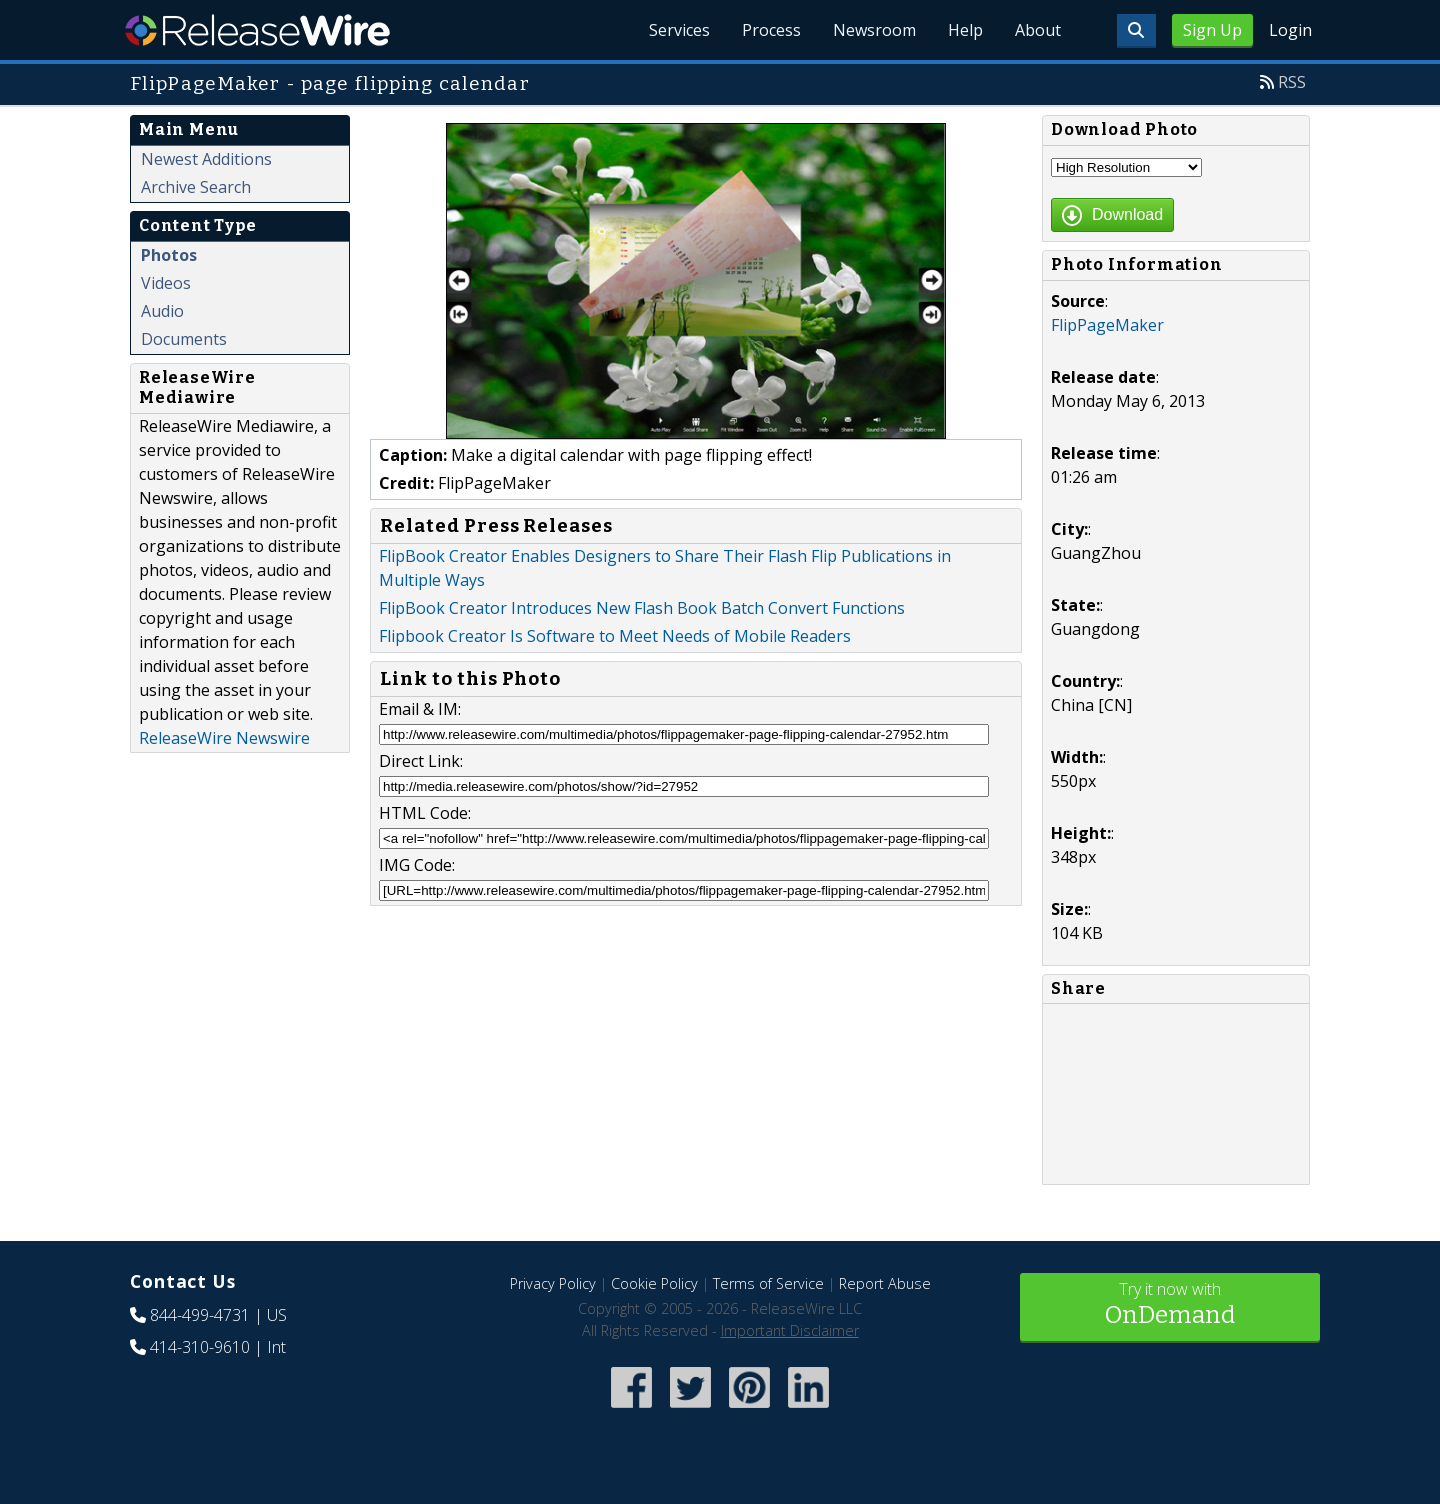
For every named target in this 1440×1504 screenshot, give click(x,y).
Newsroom (874, 30)
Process (771, 30)
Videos (166, 283)
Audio (162, 311)
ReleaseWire (257, 30)
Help (965, 30)
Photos (169, 255)
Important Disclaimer (790, 1330)
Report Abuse (885, 1283)
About (1038, 30)
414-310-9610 (200, 1347)
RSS (1292, 82)
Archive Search (196, 187)
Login (1290, 30)
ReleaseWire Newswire (224, 738)
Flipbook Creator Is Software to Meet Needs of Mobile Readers (615, 636)
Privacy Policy (553, 1283)
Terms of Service (768, 1283)
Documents (184, 339)
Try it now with (1170, 1305)
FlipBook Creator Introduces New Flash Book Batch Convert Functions (642, 608)
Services (679, 30)
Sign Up (1212, 30)
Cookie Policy (654, 1283)
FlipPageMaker (1107, 325)
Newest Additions (206, 159)
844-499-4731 (200, 1315)
